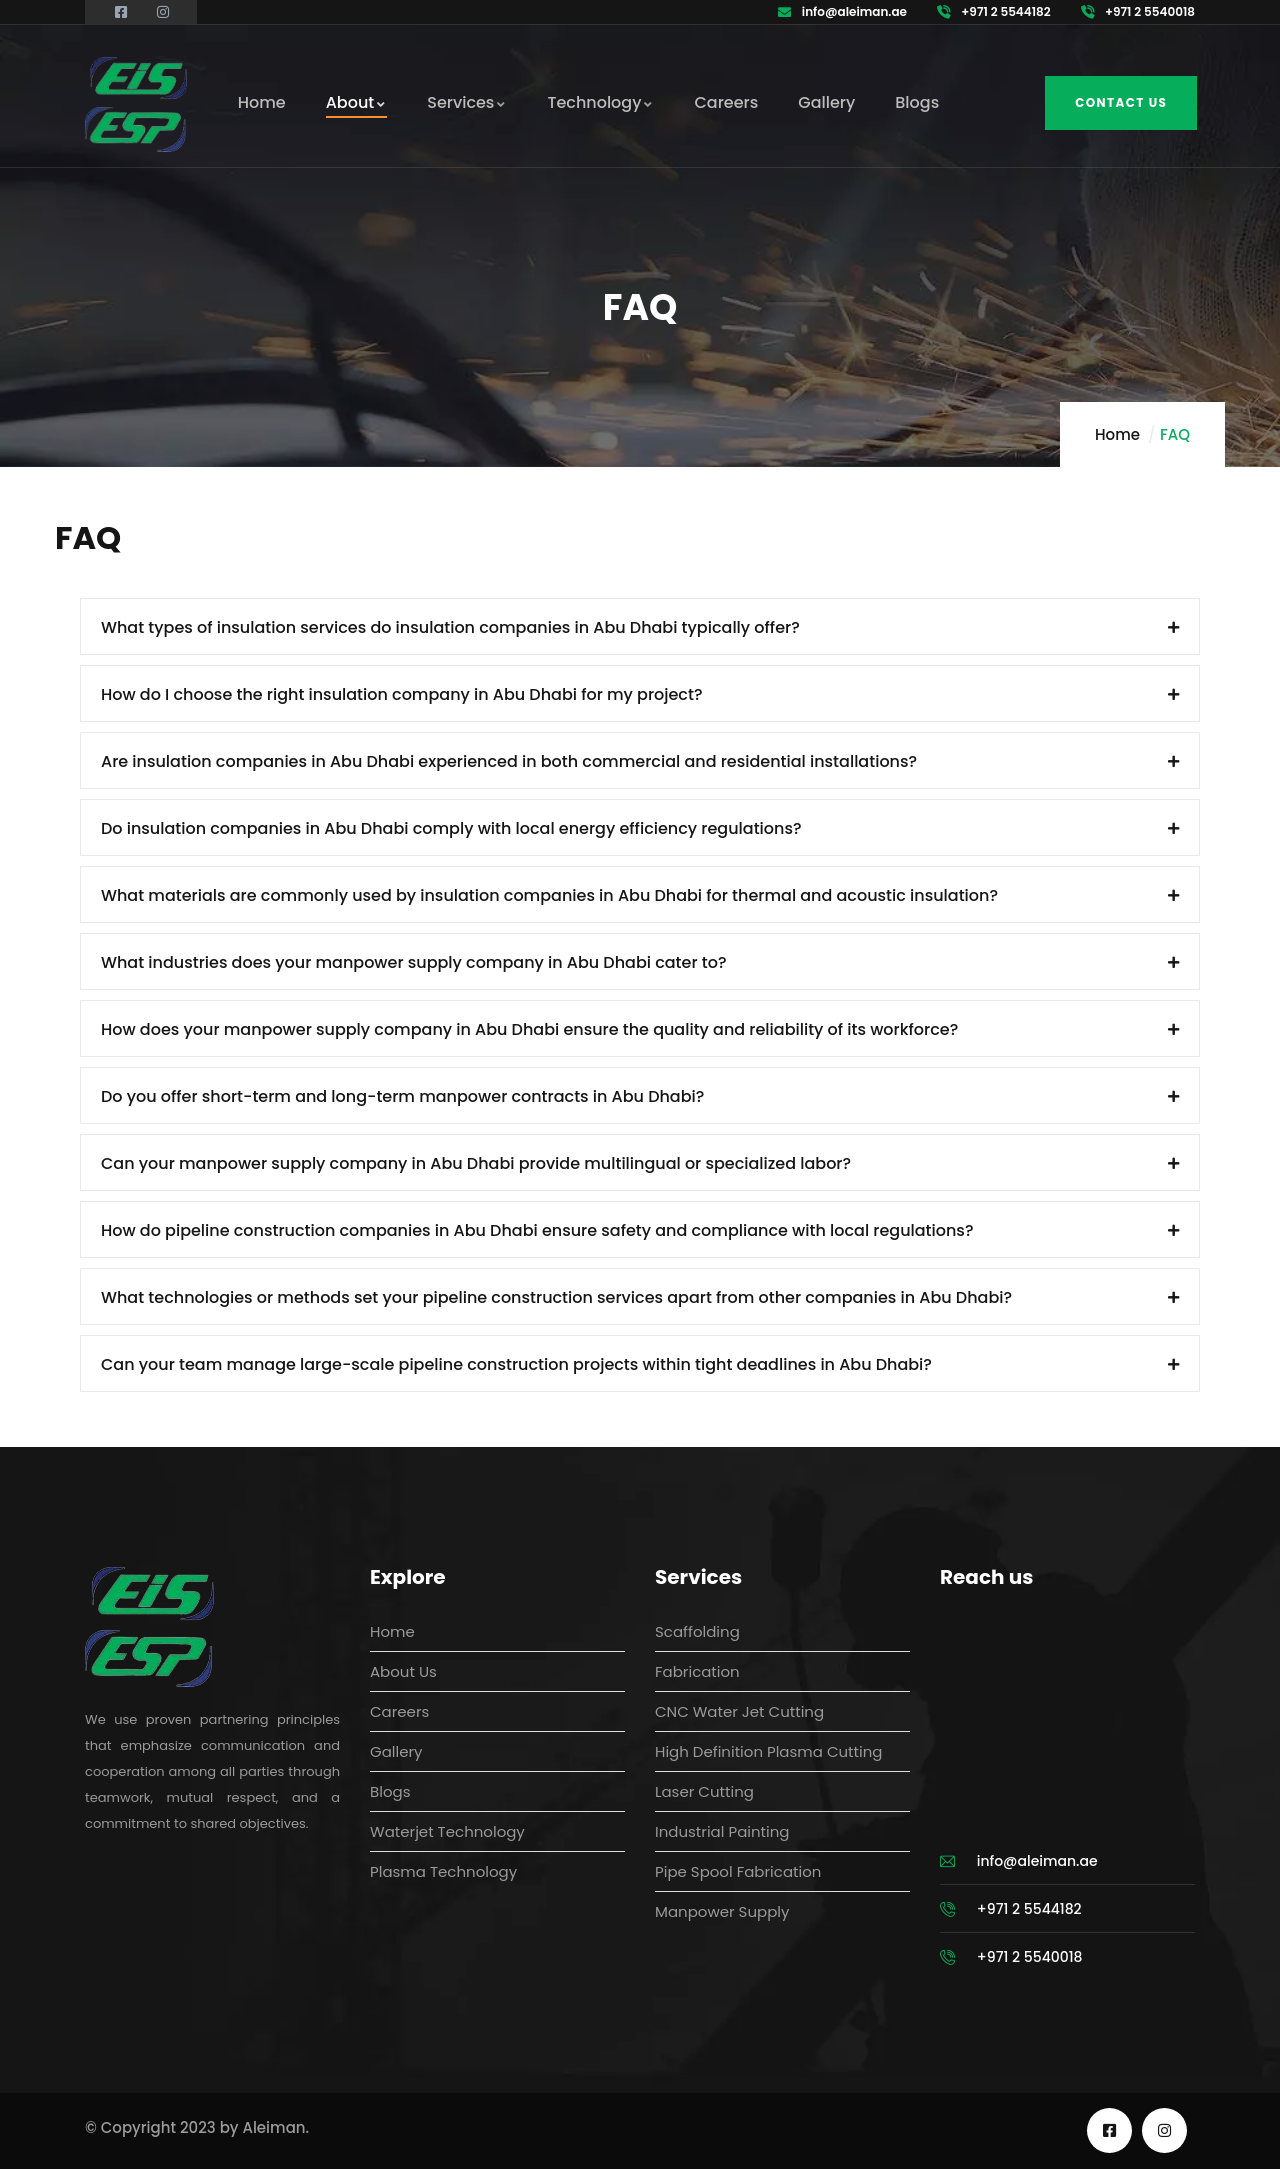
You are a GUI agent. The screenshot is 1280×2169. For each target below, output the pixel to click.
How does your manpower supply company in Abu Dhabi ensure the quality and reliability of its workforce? (529, 1029)
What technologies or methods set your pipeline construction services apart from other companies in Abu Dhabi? (556, 1297)
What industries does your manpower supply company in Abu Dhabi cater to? (414, 962)
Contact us (1121, 102)
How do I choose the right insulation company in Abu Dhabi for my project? (402, 694)
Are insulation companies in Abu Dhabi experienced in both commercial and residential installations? (509, 761)
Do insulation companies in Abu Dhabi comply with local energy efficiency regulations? (451, 828)
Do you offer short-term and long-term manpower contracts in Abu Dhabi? (402, 1096)
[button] (640, 626)
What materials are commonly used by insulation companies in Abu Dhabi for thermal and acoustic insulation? (549, 895)
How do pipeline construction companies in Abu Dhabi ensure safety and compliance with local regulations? (537, 1230)
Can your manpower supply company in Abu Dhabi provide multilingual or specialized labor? (476, 1163)
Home (1117, 434)
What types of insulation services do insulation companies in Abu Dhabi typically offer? (450, 627)
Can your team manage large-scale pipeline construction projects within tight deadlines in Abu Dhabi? (516, 1364)
